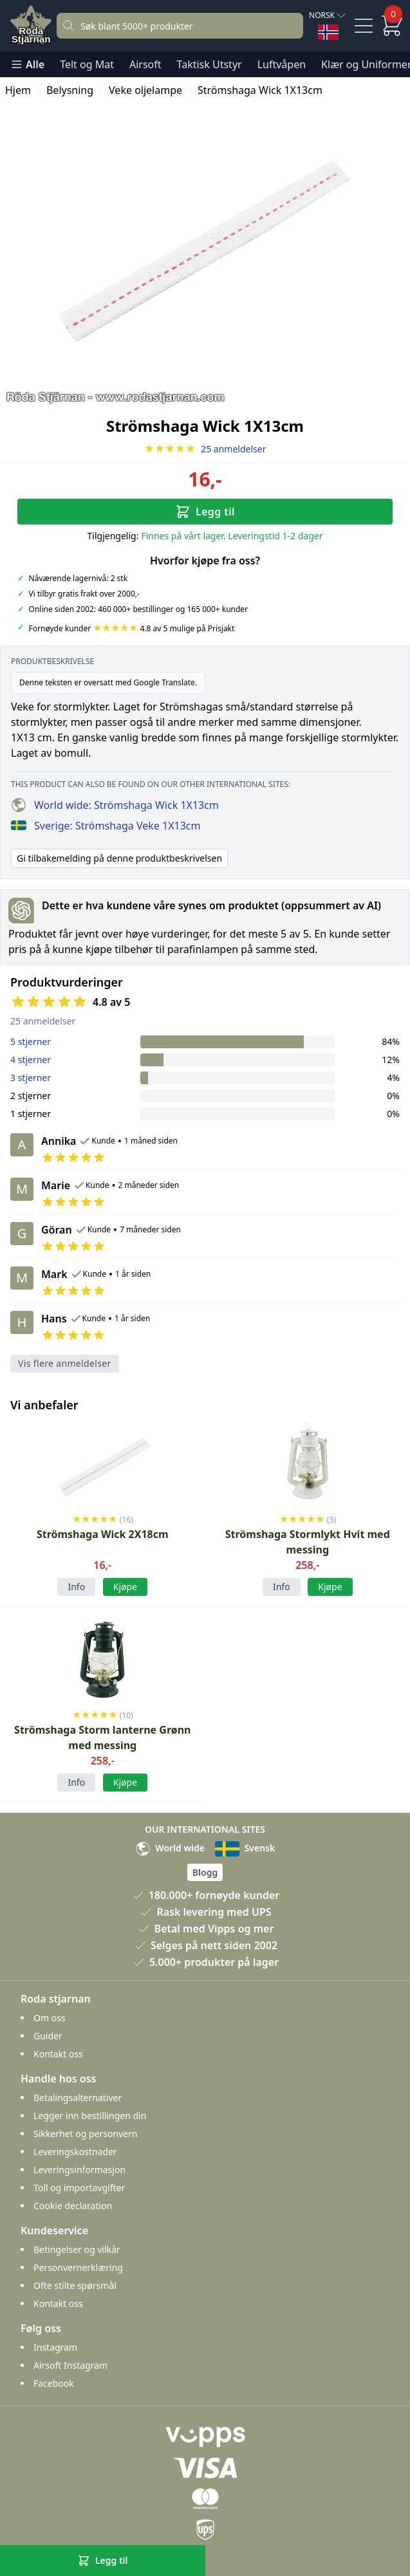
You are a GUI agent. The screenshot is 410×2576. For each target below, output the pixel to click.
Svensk (245, 1848)
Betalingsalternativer (77, 2097)
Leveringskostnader (75, 2151)
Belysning (69, 90)
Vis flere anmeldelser (64, 1363)
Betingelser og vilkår (76, 2249)
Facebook (53, 2383)
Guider (47, 2036)
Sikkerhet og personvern (85, 2133)
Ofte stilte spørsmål (74, 2285)
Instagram (55, 2347)
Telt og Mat (87, 64)
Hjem (18, 90)
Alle (27, 64)
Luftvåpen (281, 64)
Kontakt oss (58, 2054)
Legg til (205, 511)
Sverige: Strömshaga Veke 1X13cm (105, 826)
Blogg (205, 1872)
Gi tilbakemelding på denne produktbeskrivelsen (119, 858)
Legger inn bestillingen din (89, 2115)
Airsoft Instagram (70, 2365)
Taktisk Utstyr (209, 64)
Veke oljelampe (145, 90)
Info (76, 1586)
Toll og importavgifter (79, 2188)
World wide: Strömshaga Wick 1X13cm (115, 805)
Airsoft (145, 64)
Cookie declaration (72, 2206)
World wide (170, 1848)
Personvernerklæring (78, 2267)
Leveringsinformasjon (79, 2170)
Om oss (49, 2018)
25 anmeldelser (205, 449)
